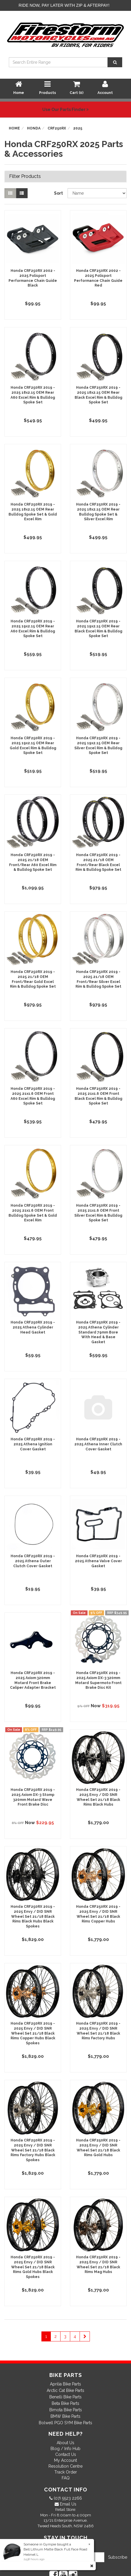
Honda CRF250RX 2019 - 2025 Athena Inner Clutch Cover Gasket (98, 1444)
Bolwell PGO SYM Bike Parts (65, 2422)
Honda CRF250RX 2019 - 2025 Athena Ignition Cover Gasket (33, 1444)
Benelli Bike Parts (65, 2397)
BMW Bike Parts (65, 2416)
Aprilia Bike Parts (65, 2384)
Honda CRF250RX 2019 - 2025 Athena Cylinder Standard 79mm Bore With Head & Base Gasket (98, 1332)
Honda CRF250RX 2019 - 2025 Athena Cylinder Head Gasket (33, 1327)
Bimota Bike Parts (65, 2409)
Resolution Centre (65, 2466)
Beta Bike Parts (65, 2403)
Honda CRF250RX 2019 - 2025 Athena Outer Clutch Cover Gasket (33, 1561)
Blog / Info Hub (65, 2448)
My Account (65, 2460)
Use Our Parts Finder (65, 109)
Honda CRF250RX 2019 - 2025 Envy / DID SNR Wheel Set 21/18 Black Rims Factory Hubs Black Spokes (33, 2150)
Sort (58, 193)
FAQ (66, 2478)
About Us (65, 2442)
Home (14, 128)
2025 (77, 128)
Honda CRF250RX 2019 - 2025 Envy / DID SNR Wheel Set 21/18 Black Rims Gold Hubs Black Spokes (33, 2267)
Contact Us (65, 2454)
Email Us (67, 2504)
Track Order (65, 2472)
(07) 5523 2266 (67, 2498)
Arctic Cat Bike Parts (65, 2390)
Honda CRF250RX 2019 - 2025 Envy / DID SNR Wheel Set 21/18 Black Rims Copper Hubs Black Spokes (33, 2033)
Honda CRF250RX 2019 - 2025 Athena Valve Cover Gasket (98, 1561)
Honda (34, 128)
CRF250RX (57, 128)
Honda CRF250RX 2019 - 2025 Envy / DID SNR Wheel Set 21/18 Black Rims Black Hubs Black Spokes (33, 1916)
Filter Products (25, 176)
